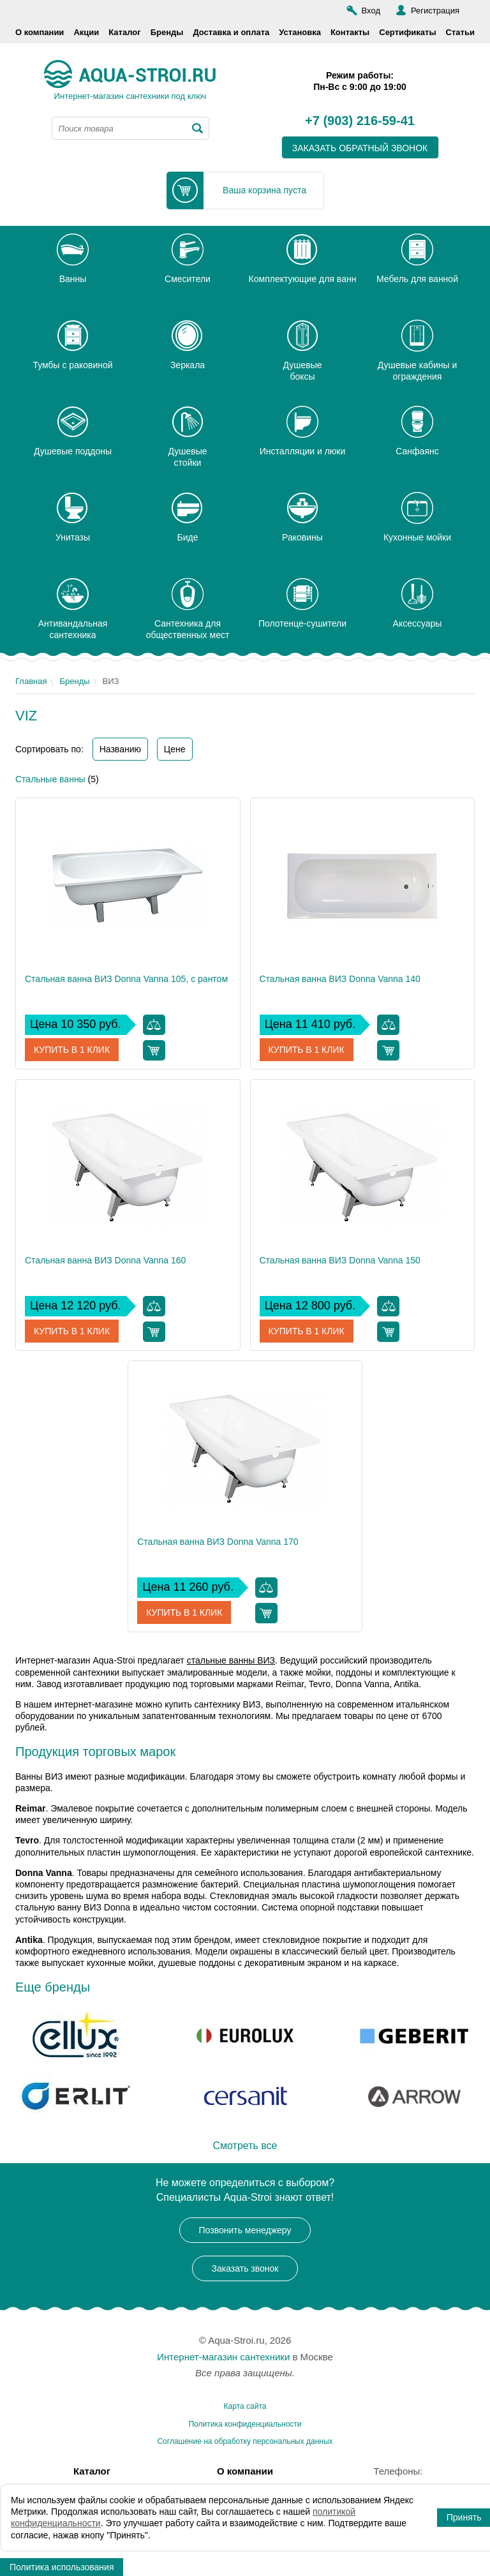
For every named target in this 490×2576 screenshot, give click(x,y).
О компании (39, 32)
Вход (371, 10)
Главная (31, 681)
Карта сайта (245, 2406)
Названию (120, 749)
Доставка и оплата (231, 32)
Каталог (124, 32)
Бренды (167, 32)
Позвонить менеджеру (245, 2230)
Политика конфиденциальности (244, 2424)
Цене (175, 749)
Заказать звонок (245, 2268)
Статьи (460, 32)
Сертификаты (407, 32)
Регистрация (435, 10)
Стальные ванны (50, 779)
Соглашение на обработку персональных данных (244, 2441)
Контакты (349, 32)
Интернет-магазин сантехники (223, 2356)
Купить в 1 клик (72, 1050)
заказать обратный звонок (360, 148)
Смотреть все (244, 2145)
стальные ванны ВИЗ (231, 1660)
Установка (300, 32)
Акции (86, 32)
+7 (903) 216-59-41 (360, 121)
